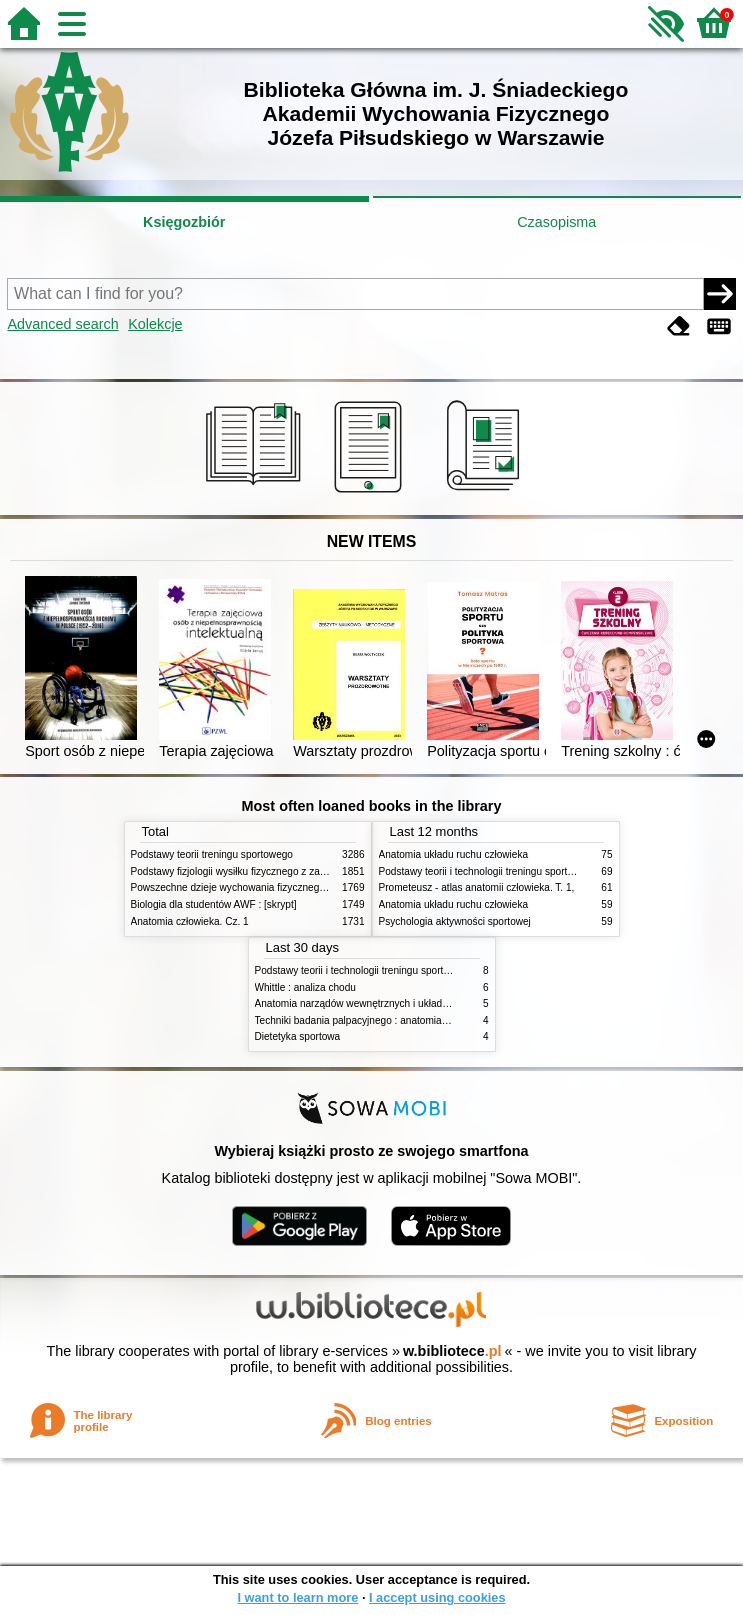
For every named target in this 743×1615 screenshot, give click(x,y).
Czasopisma (556, 222)
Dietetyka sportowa (298, 1036)
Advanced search (62, 324)
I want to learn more (297, 1597)
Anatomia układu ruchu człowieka (454, 854)
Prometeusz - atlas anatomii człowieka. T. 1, (477, 887)
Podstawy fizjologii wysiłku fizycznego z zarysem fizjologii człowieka (282, 871)
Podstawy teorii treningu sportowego (212, 854)
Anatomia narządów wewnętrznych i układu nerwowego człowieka (402, 1003)
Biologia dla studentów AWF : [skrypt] (214, 904)
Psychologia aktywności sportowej (455, 921)
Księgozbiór (184, 222)
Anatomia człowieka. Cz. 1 (190, 921)
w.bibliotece (452, 1351)
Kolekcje (155, 324)
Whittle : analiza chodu (305, 987)
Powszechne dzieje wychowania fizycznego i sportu (246, 887)
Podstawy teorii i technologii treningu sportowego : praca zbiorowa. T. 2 (537, 871)
